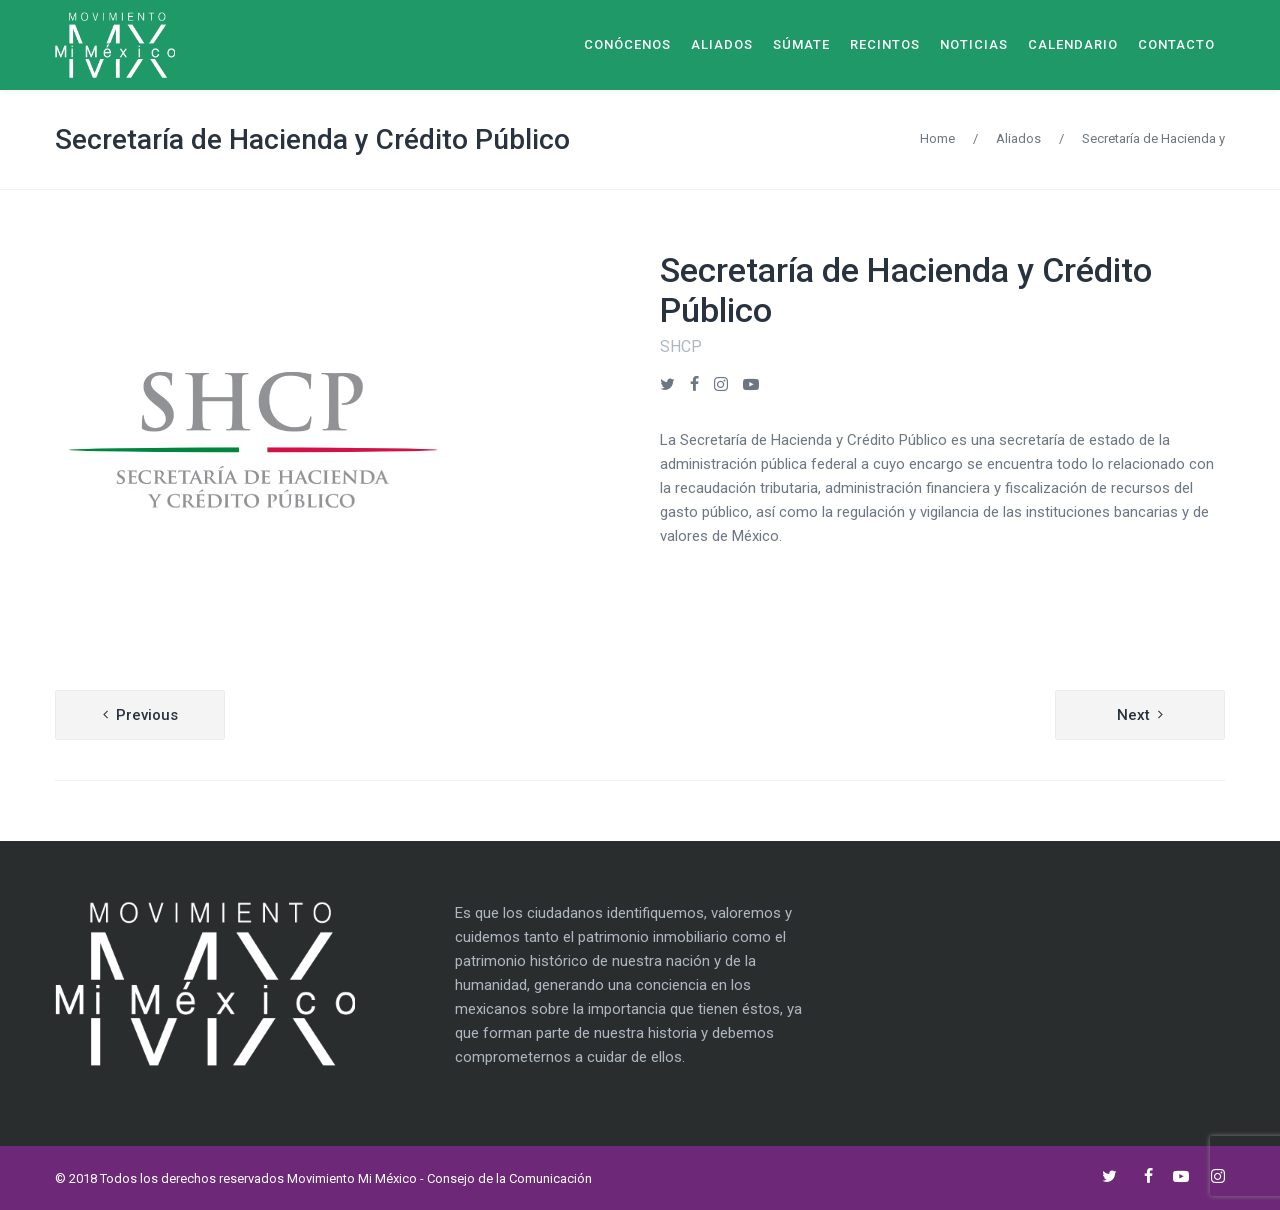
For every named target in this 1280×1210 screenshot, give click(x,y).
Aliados (1018, 138)
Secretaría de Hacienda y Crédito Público (312, 139)
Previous (147, 715)
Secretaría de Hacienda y (1153, 138)
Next (1133, 715)
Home (937, 138)
